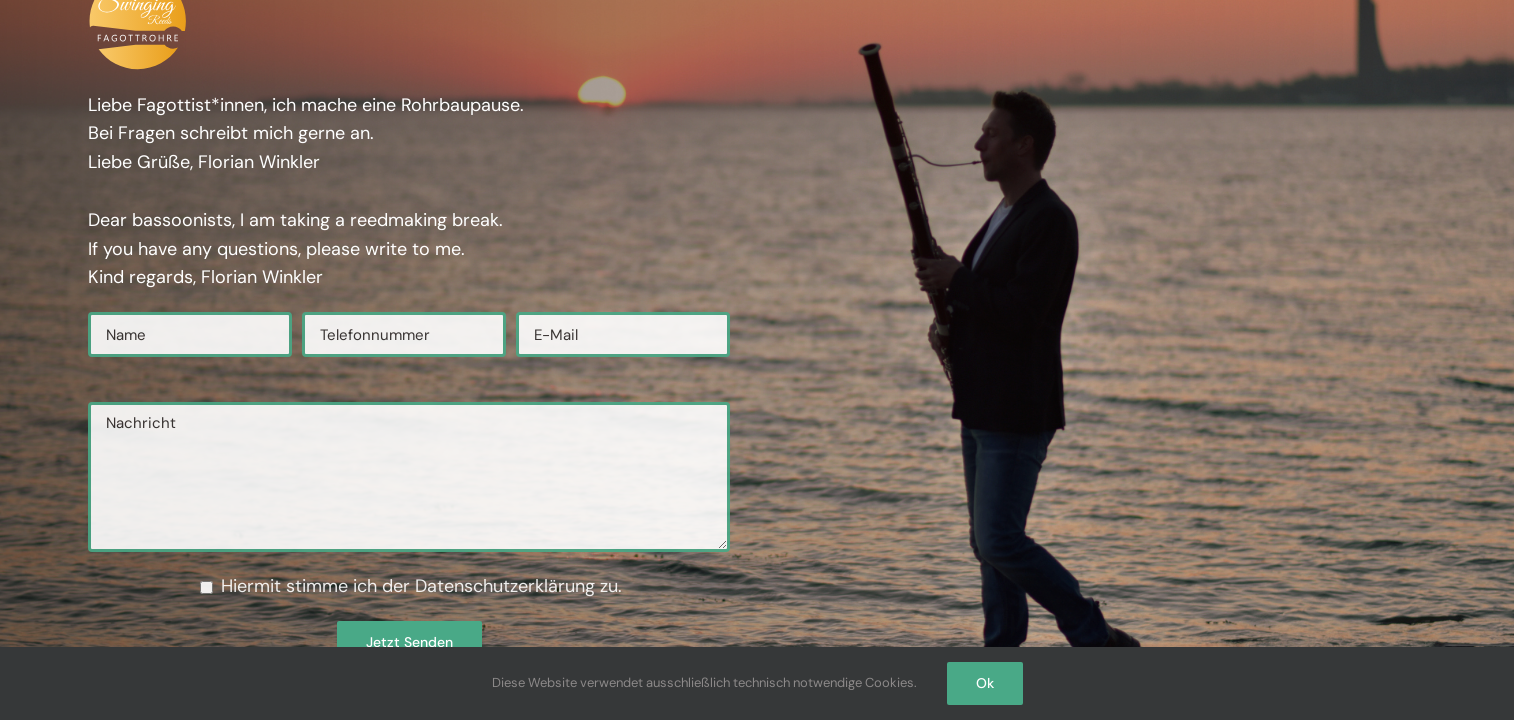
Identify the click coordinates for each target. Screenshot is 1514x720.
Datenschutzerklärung (507, 586)
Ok (985, 683)
